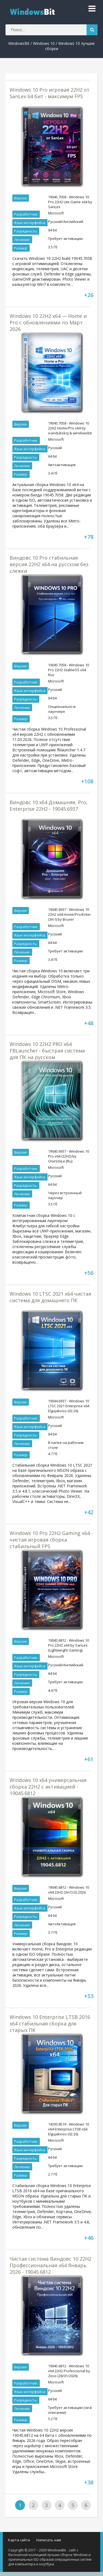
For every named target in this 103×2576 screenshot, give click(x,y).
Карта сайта (19, 2539)
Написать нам (48, 2539)
